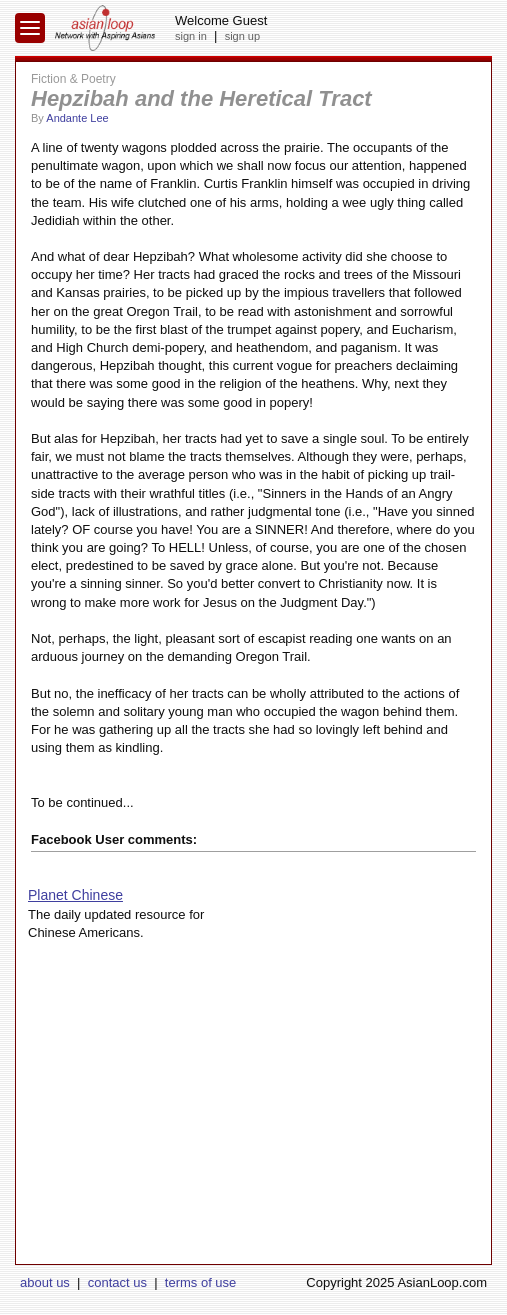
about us (45, 1282)
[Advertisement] (253, 1124)
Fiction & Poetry (73, 79)
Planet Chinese (75, 895)
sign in (191, 36)
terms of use (201, 1282)
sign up (242, 36)
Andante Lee (77, 118)
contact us (117, 1282)
